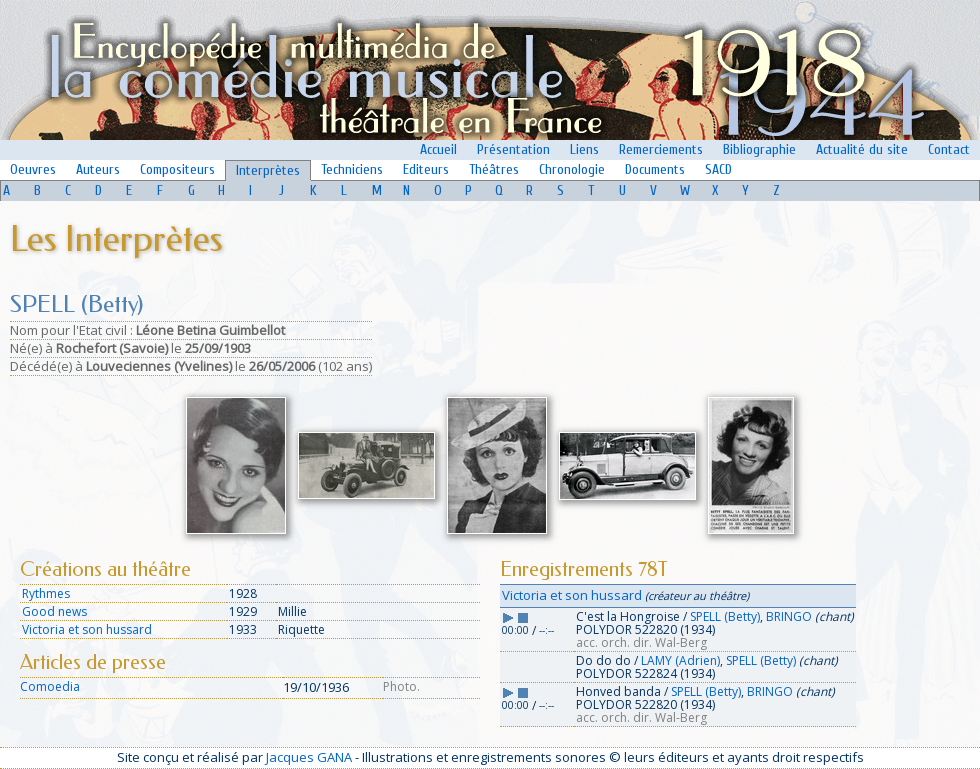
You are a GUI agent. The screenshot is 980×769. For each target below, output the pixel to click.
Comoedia (50, 686)
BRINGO (789, 616)
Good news (54, 611)
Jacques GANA (309, 757)
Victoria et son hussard (87, 629)
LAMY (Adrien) (680, 660)
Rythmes (46, 593)
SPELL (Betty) (725, 616)
